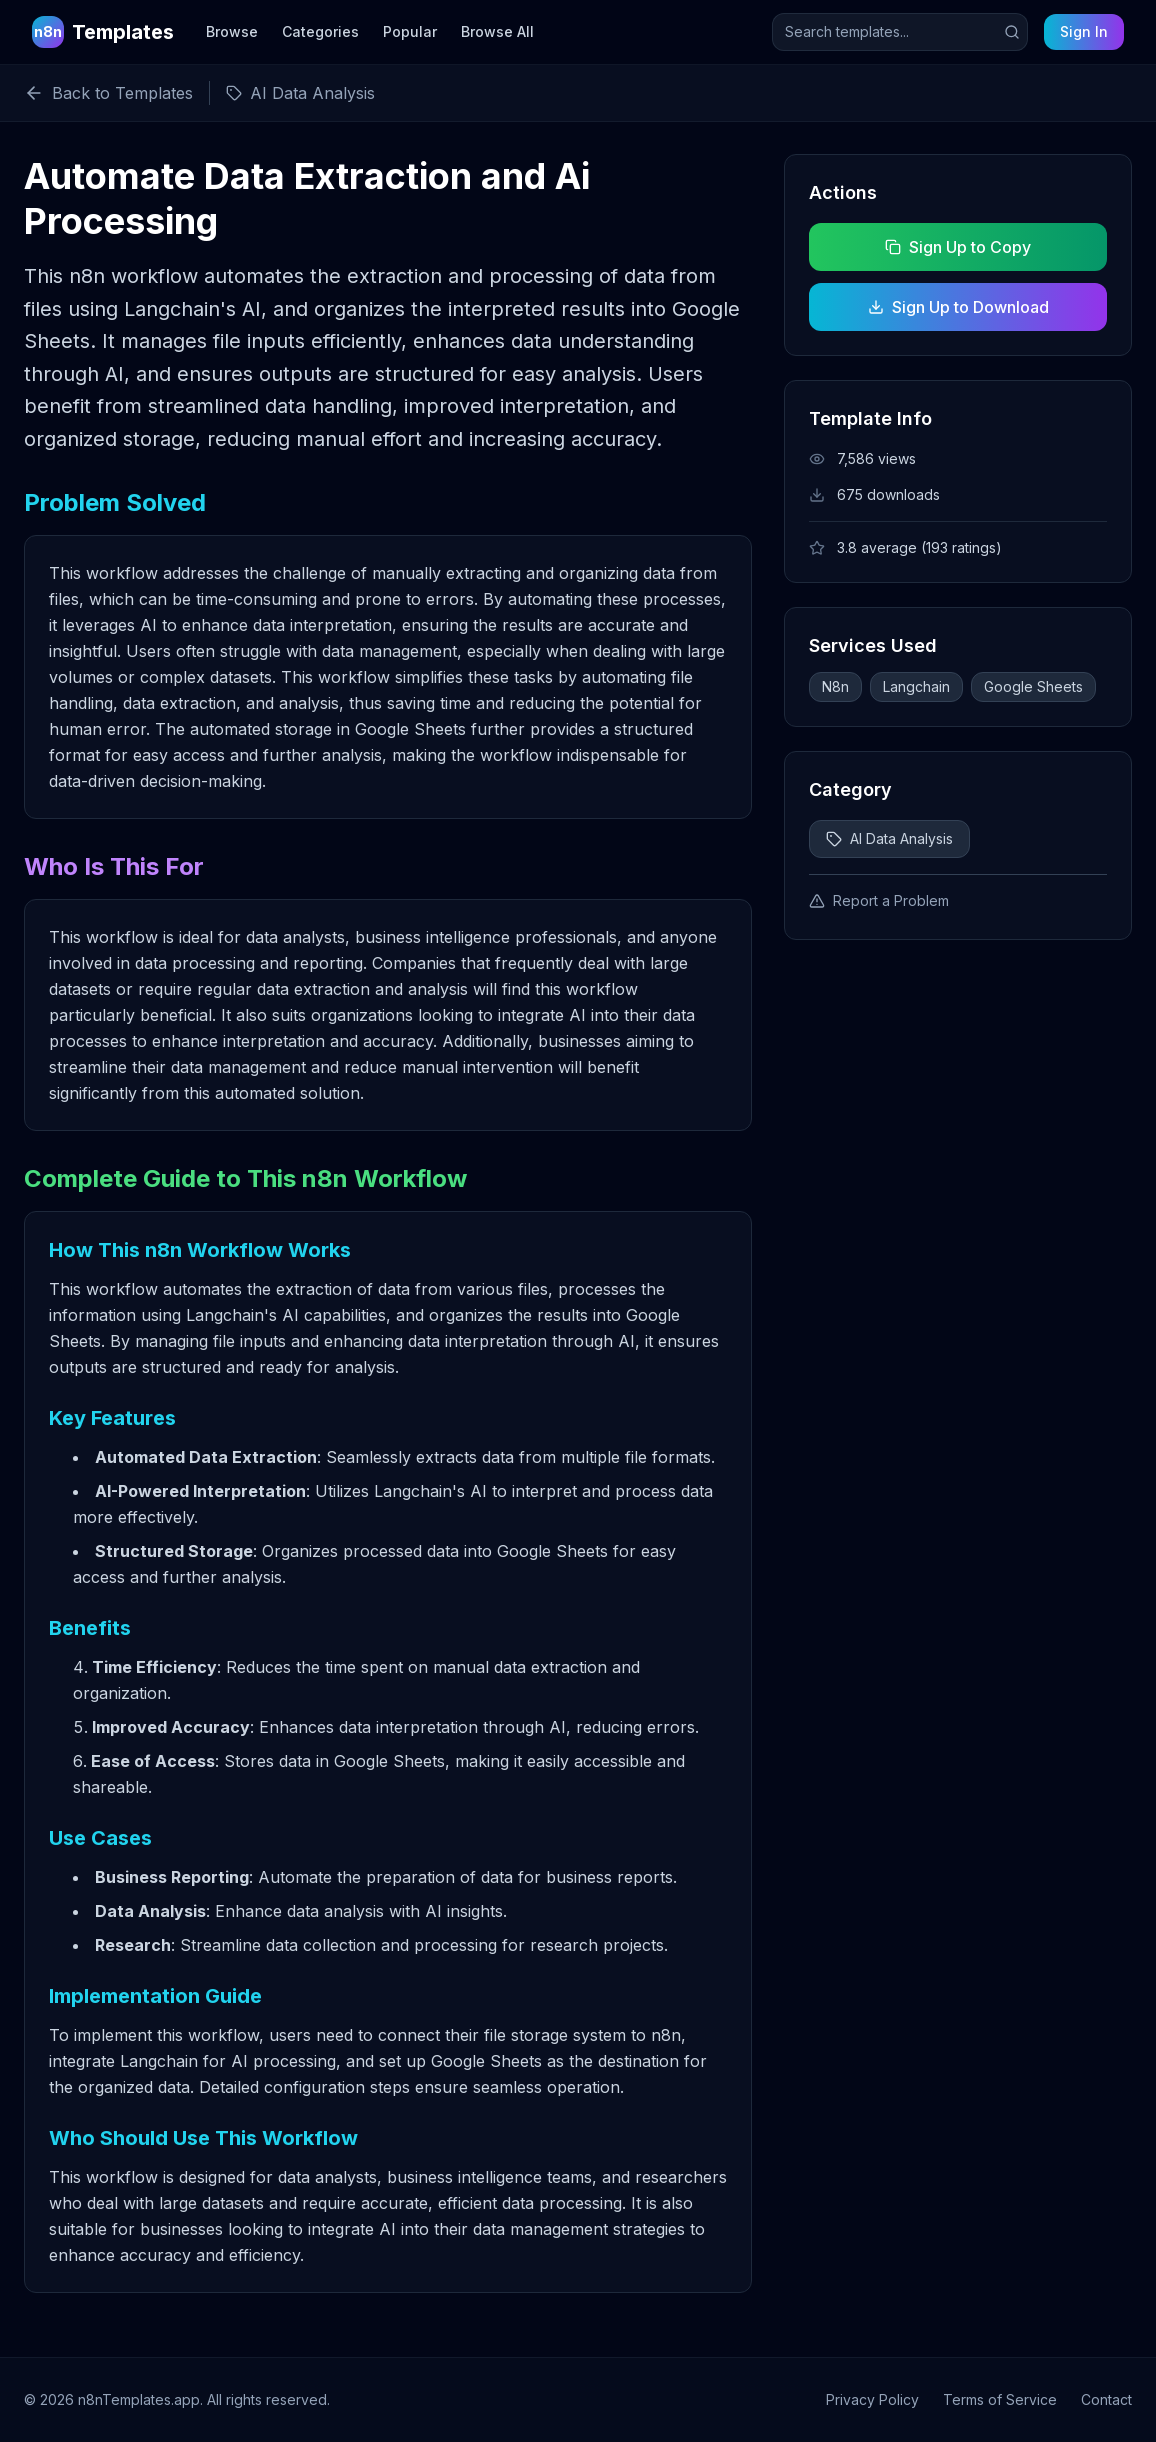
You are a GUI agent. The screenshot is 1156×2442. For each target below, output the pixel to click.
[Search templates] (900, 32)
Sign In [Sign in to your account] (1084, 31)
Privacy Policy (872, 2399)
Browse (232, 31)
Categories (320, 31)
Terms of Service (1000, 2399)
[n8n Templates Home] (103, 32)
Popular (410, 31)
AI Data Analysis (889, 838)
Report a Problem (879, 900)
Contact (1106, 2399)
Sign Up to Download (958, 307)
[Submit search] (1012, 32)
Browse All (497, 31)
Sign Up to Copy (958, 247)
